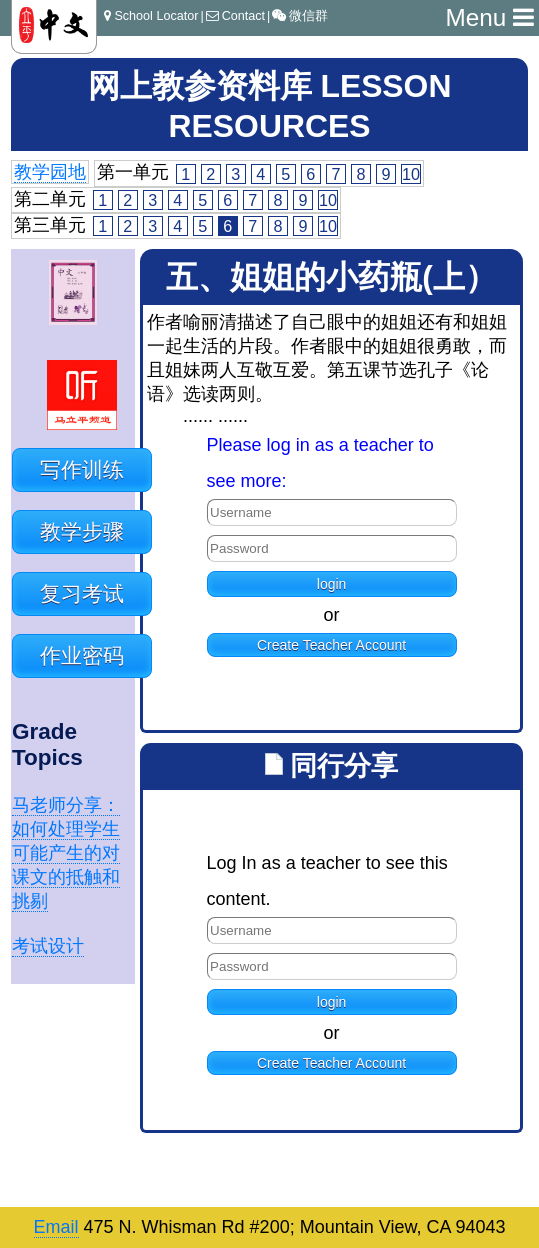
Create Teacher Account (331, 645)
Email (56, 1227)
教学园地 (50, 172)
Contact (235, 16)
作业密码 (82, 655)
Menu (489, 17)
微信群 (300, 16)
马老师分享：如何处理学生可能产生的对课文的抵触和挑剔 (66, 853)
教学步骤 (82, 531)
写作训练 (82, 469)
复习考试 (82, 593)
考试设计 (48, 946)
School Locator (151, 16)
